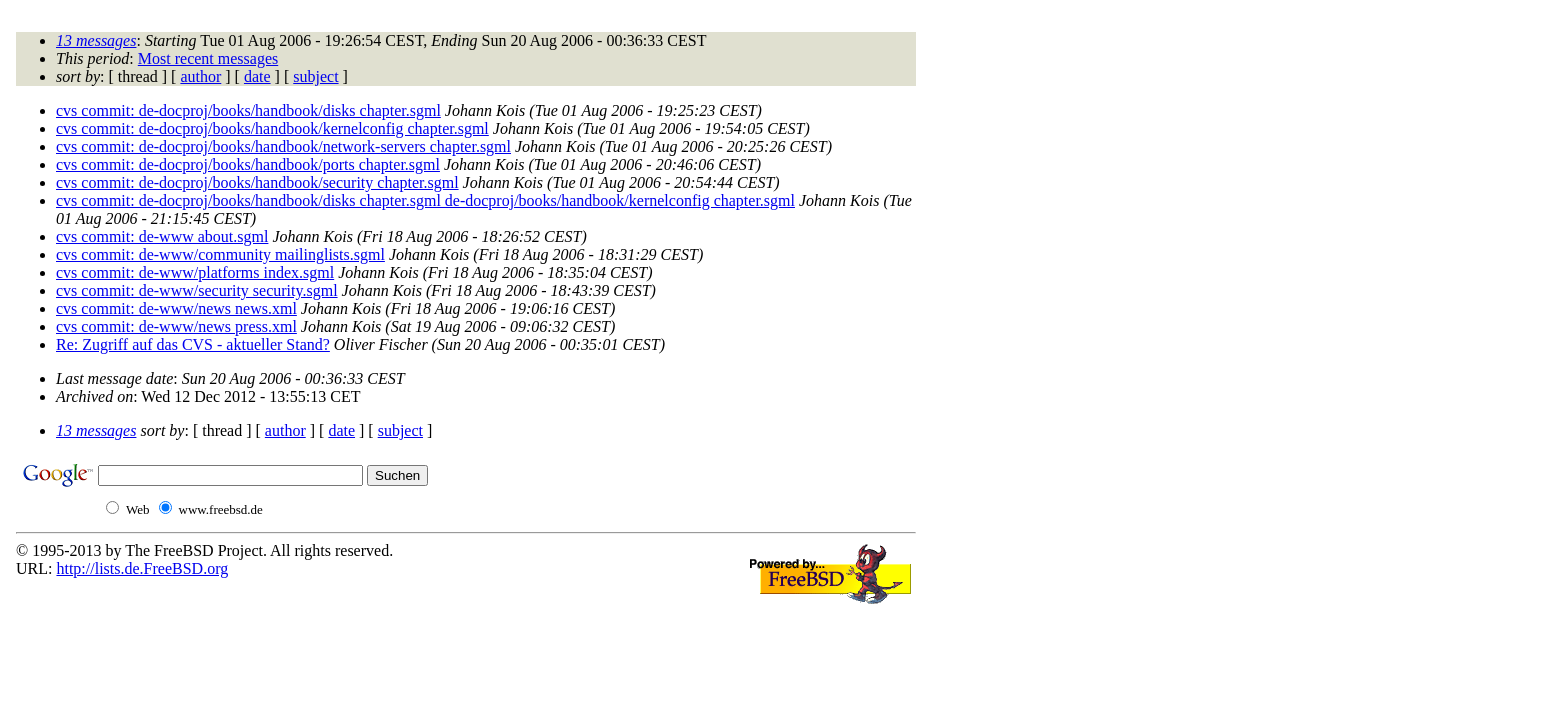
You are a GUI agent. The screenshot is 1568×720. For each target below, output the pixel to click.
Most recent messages (208, 58)
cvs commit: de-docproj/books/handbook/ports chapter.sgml (248, 164)
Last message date (114, 378)
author (200, 76)
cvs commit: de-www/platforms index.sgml (195, 272)
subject (315, 76)
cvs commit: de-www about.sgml (162, 236)
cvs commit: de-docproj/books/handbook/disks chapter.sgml (248, 110)
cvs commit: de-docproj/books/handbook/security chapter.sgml (257, 182)
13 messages (96, 40)
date (257, 76)
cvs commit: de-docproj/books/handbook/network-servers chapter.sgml (283, 146)
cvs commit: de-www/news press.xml (176, 326)
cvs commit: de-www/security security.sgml (197, 290)
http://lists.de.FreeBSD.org (142, 568)
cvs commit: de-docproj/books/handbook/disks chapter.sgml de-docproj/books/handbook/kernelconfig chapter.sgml (425, 200)
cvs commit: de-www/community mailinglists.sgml (220, 254)
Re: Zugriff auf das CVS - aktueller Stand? (193, 344)
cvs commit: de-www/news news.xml (176, 308)
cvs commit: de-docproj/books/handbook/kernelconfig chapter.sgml (272, 128)
